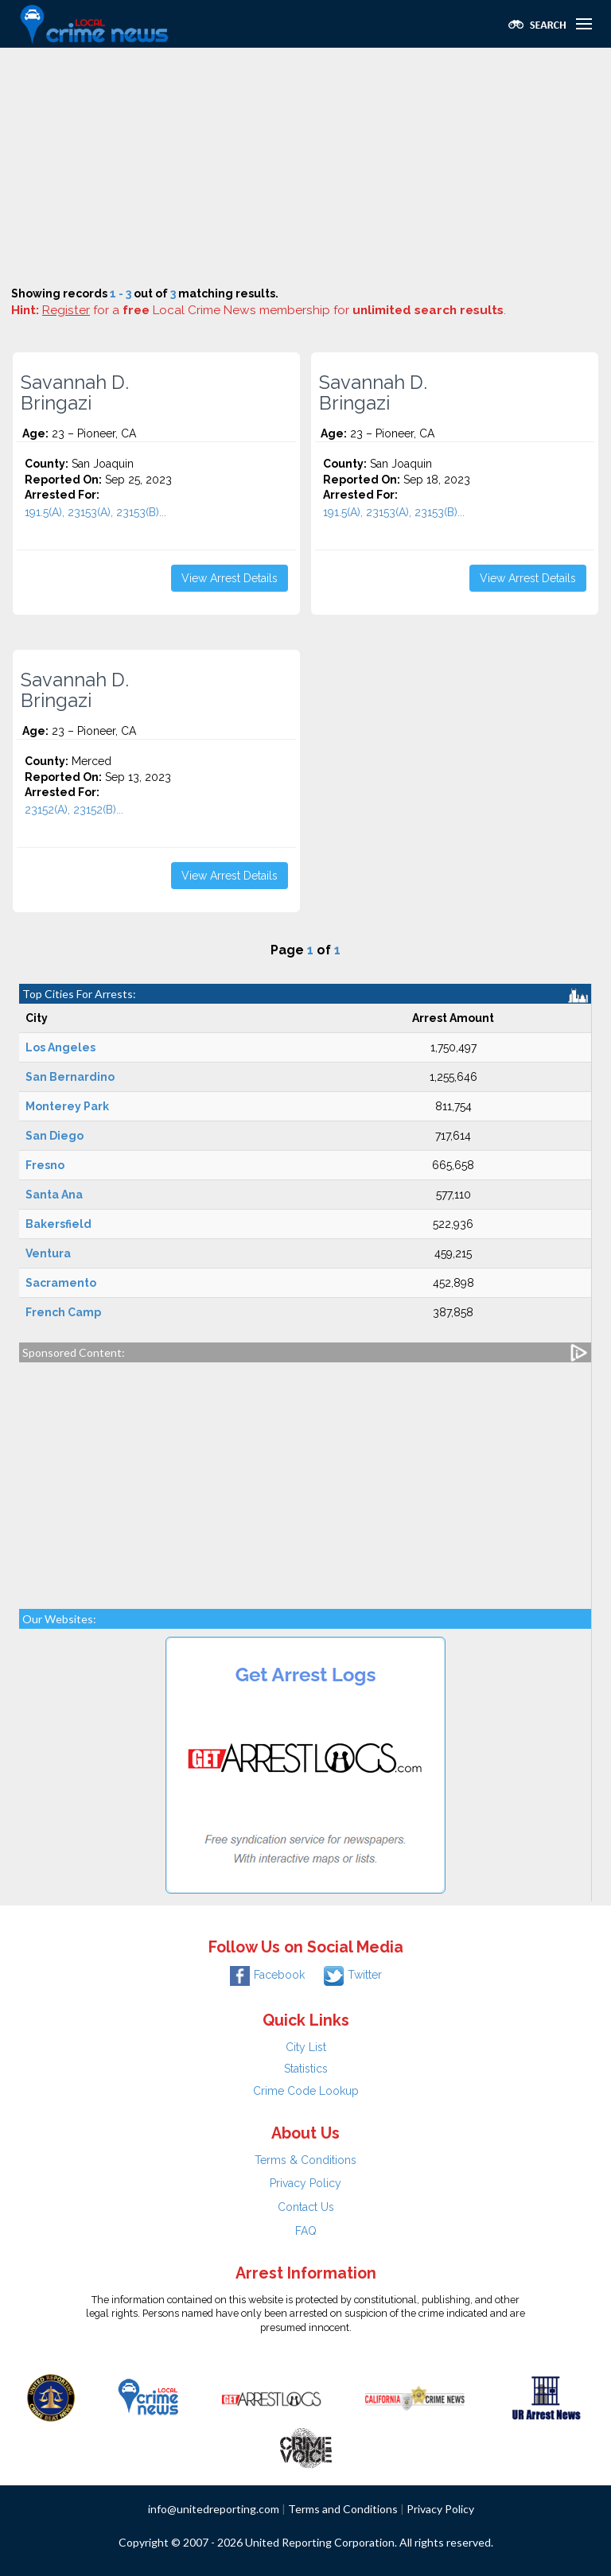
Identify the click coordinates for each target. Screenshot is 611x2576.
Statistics (306, 2068)
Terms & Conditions (305, 2160)
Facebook (267, 1974)
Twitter (353, 1974)
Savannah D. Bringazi (75, 392)
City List (306, 2047)
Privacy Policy (305, 2183)
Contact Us (306, 2207)
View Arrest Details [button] (229, 578)
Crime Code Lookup (306, 2091)
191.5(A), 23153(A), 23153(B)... (95, 512)
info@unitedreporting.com (213, 2509)
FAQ (306, 2230)
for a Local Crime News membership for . (274, 310)
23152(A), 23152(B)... (74, 809)
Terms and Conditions (343, 2509)
